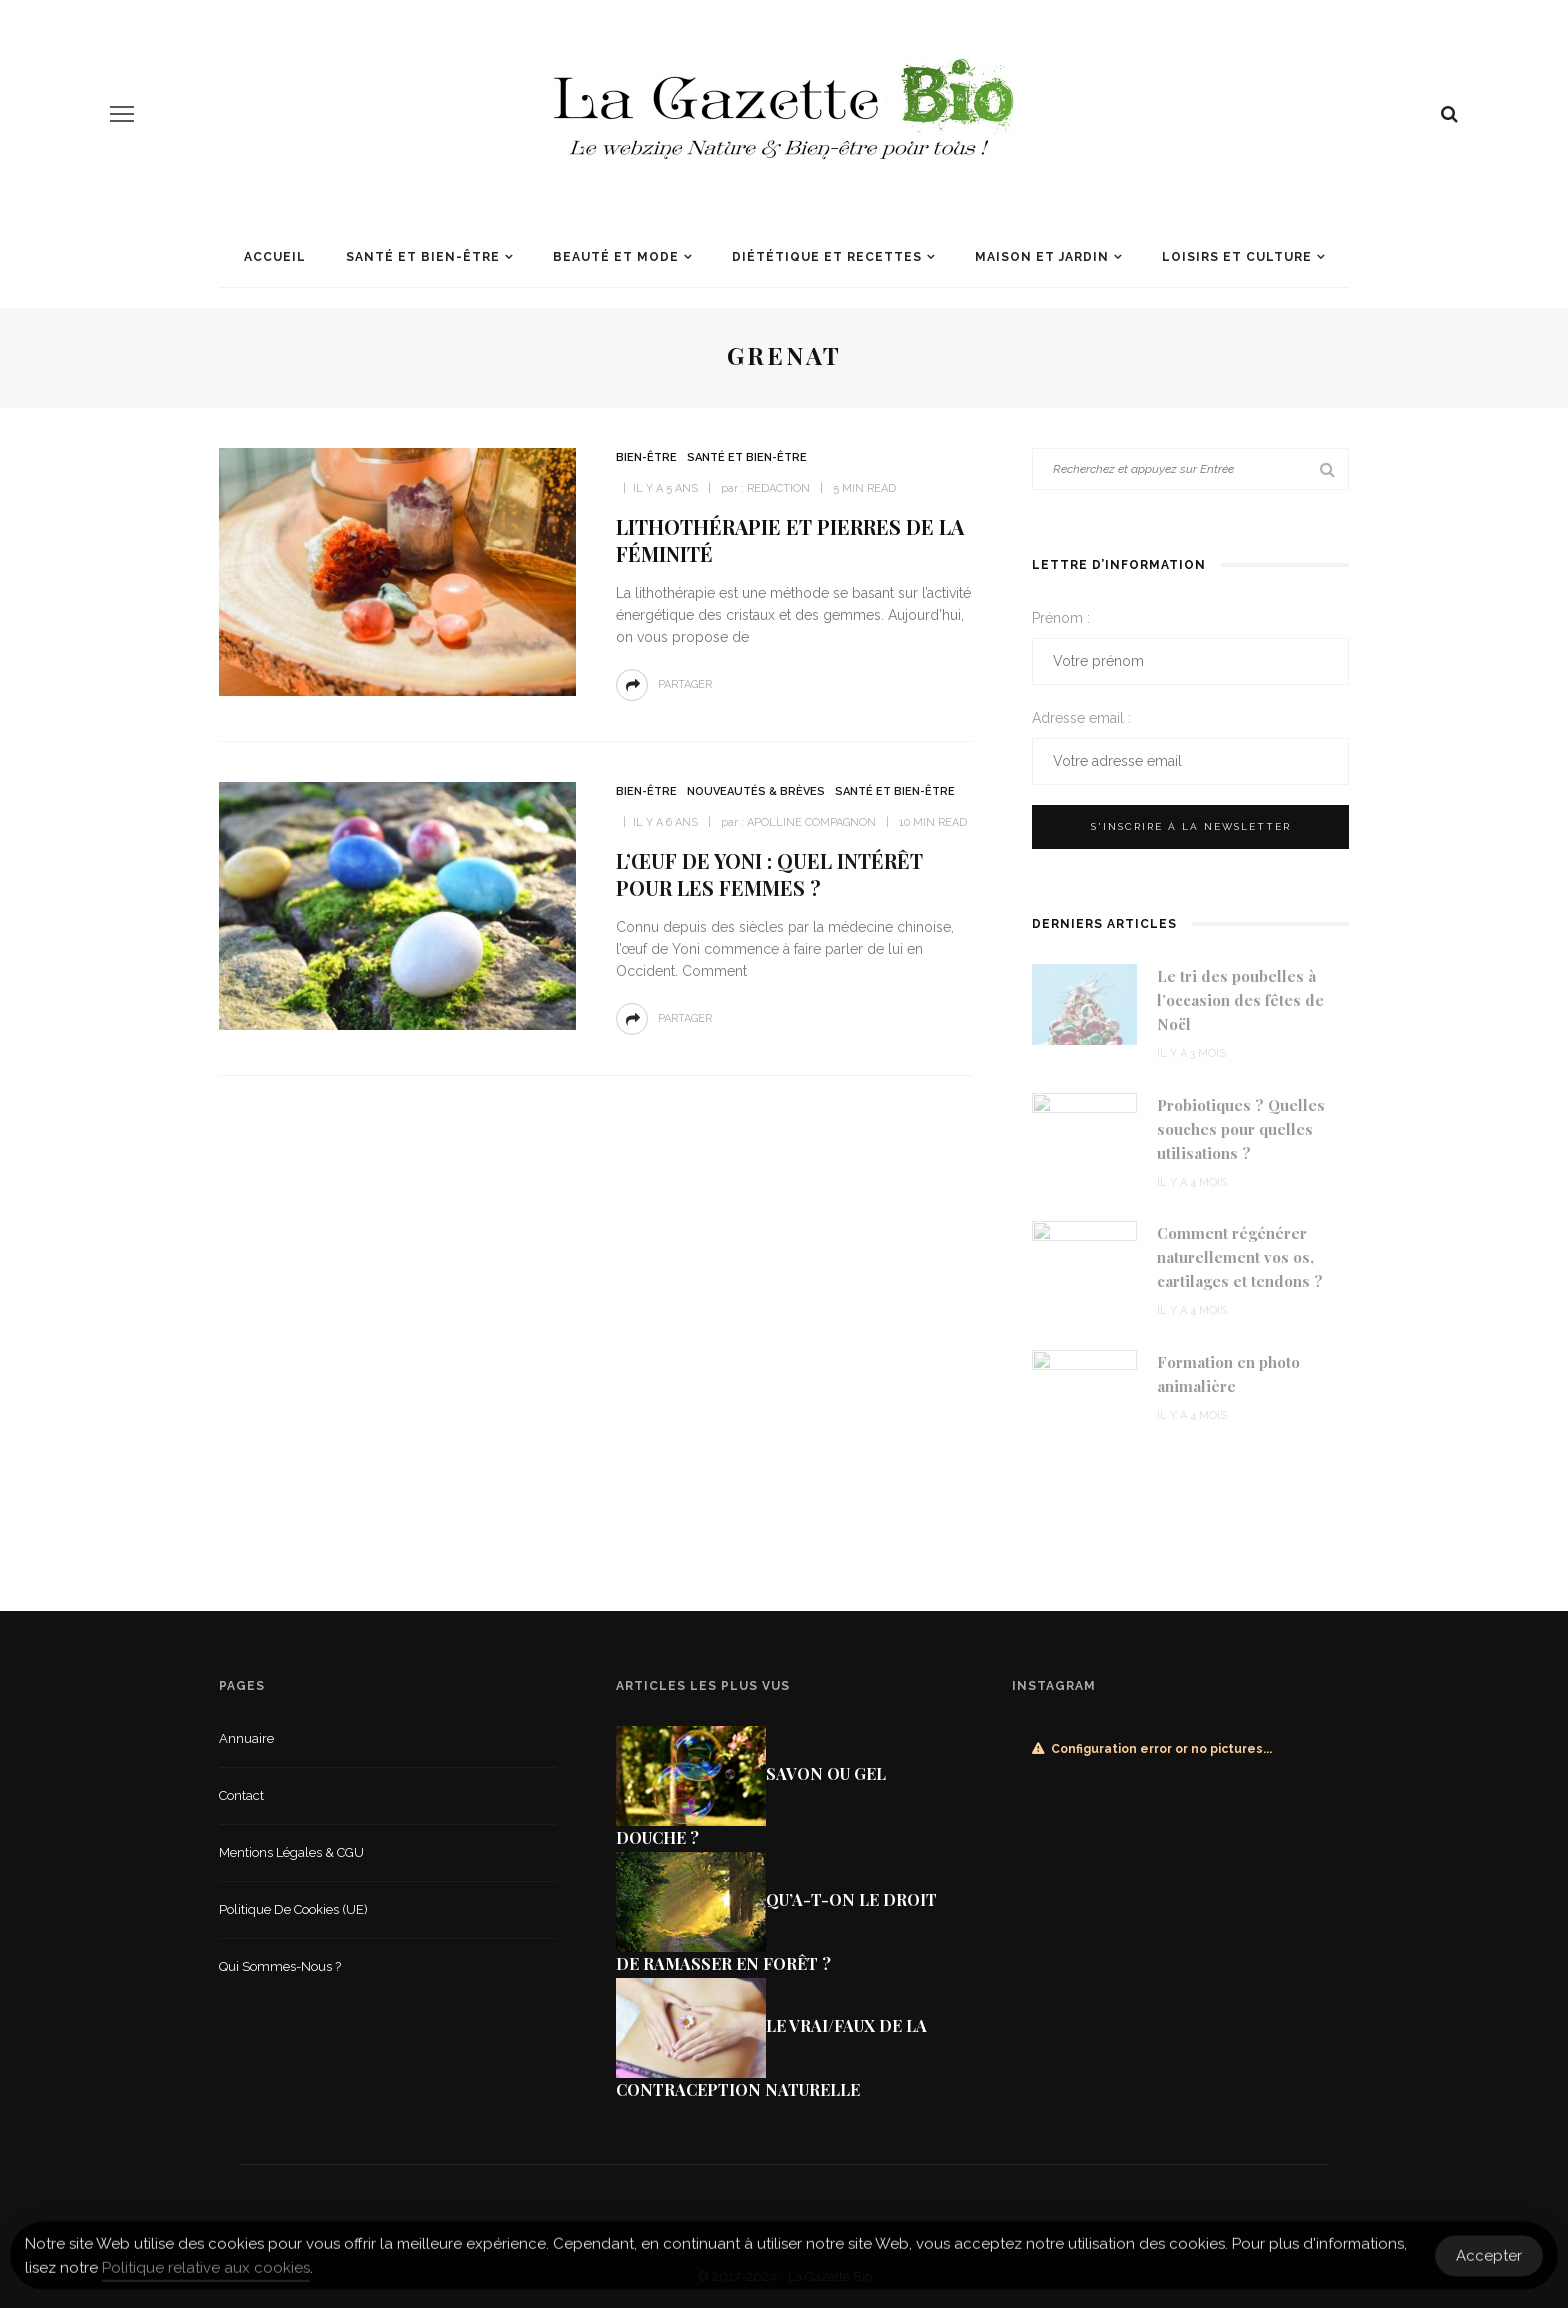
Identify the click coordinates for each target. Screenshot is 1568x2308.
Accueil (275, 257)
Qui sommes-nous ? (280, 1966)
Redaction (778, 488)
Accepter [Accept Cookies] (1489, 2263)
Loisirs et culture (1237, 257)
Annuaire (246, 1738)
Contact (241, 1795)
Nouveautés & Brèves (756, 791)
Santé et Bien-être (423, 257)
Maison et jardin (1042, 257)
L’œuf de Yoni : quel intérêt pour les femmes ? (769, 874)
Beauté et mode (616, 257)
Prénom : (1061, 618)
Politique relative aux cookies (206, 2276)
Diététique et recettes (827, 257)
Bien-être (646, 457)
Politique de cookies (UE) (293, 1909)
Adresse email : (1081, 718)
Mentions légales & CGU (291, 1852)
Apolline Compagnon (811, 822)
